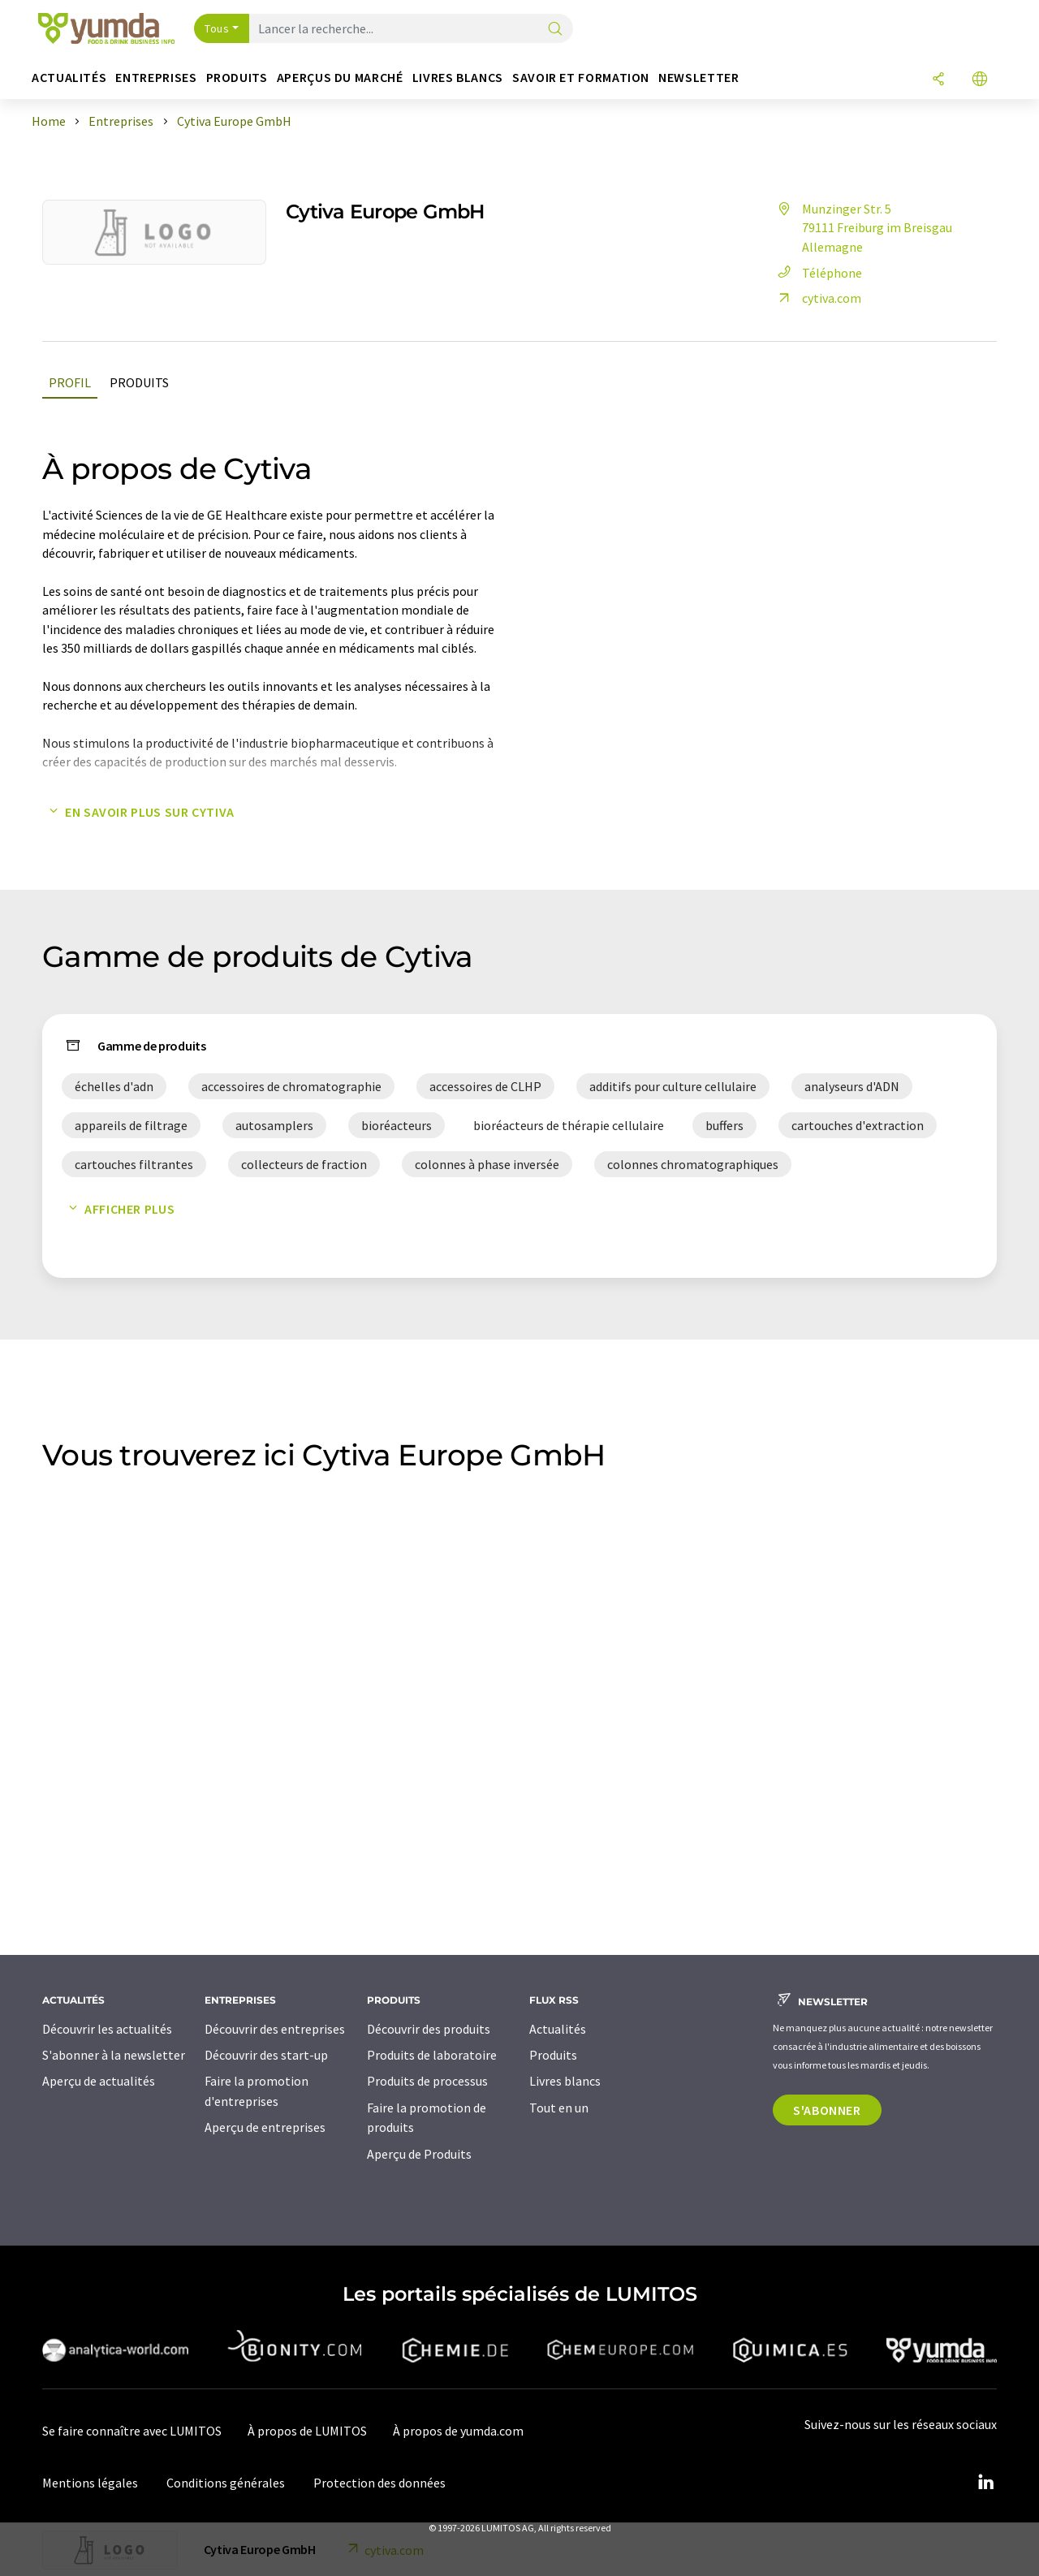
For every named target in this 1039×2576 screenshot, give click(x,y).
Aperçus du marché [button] (340, 77)
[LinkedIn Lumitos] (985, 2483)
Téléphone (817, 273)
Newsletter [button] (698, 77)
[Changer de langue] (979, 80)
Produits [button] (237, 77)
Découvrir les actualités (107, 2029)
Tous (217, 28)
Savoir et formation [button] (580, 77)
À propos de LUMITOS (307, 2431)
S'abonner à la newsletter (113, 2055)
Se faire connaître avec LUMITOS (132, 2431)
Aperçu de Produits (419, 2154)
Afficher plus (118, 1209)
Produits (139, 382)
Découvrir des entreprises (275, 2029)
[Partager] (938, 80)
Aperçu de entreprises (265, 2127)
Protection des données (379, 2483)
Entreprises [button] (155, 77)
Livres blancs (565, 2081)
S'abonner (827, 2110)
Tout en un (558, 2107)
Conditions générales (225, 2483)
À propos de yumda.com (458, 2431)
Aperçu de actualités (98, 2081)
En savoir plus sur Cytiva (138, 812)
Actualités (557, 2029)
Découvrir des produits (428, 2029)
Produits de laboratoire (432, 2055)
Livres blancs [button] (457, 77)
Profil (70, 382)
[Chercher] (555, 29)
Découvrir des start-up (266, 2055)
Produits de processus (427, 2081)
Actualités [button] (69, 77)
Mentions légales (90, 2483)
